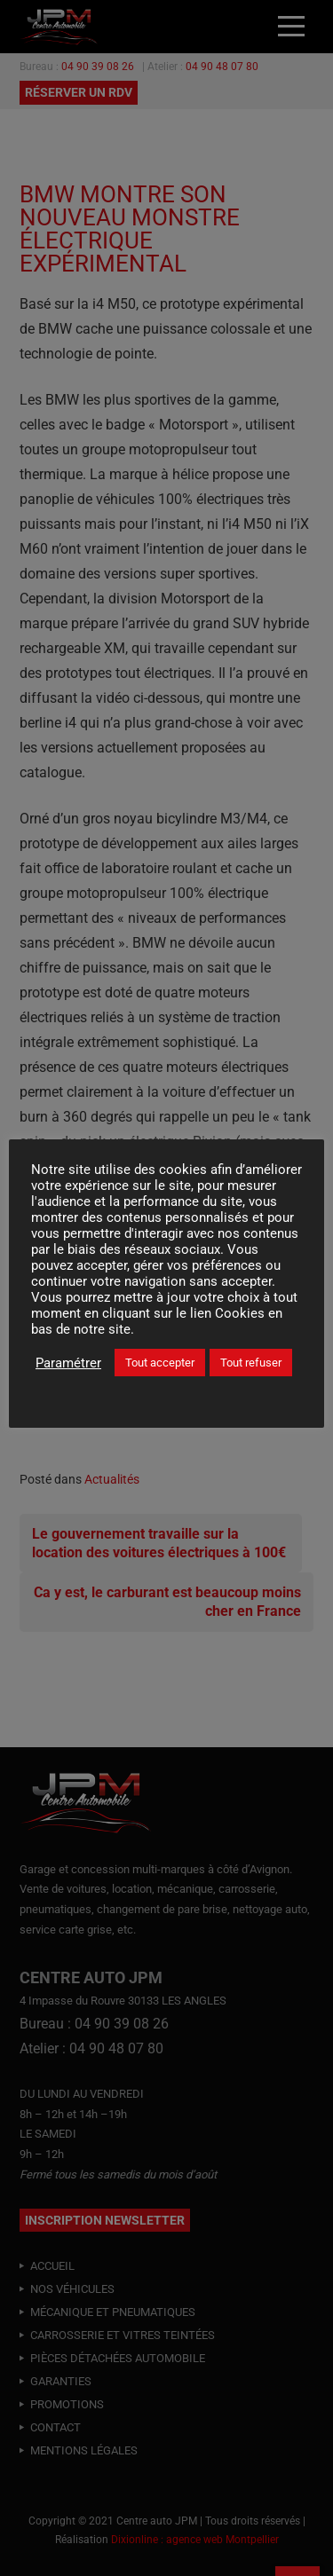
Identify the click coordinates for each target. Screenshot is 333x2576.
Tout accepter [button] (159, 1362)
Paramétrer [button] (68, 1363)
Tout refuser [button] (250, 1362)
